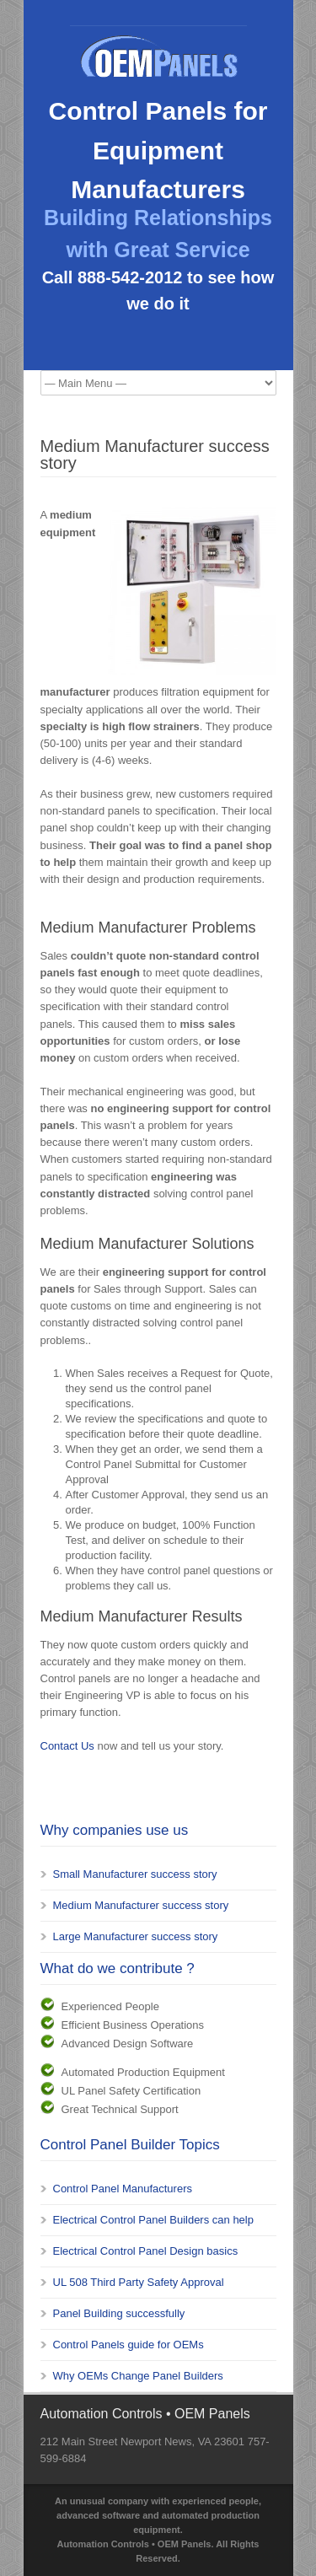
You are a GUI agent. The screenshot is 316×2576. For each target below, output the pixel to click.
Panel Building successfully (119, 2313)
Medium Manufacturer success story (141, 1905)
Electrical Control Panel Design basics (145, 2251)
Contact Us (67, 1746)
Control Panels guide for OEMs (128, 2344)
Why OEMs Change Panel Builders (138, 2375)
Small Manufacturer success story (135, 1874)
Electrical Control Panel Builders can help (153, 2219)
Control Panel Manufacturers (122, 2188)
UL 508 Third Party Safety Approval (138, 2282)
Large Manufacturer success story (135, 1936)
